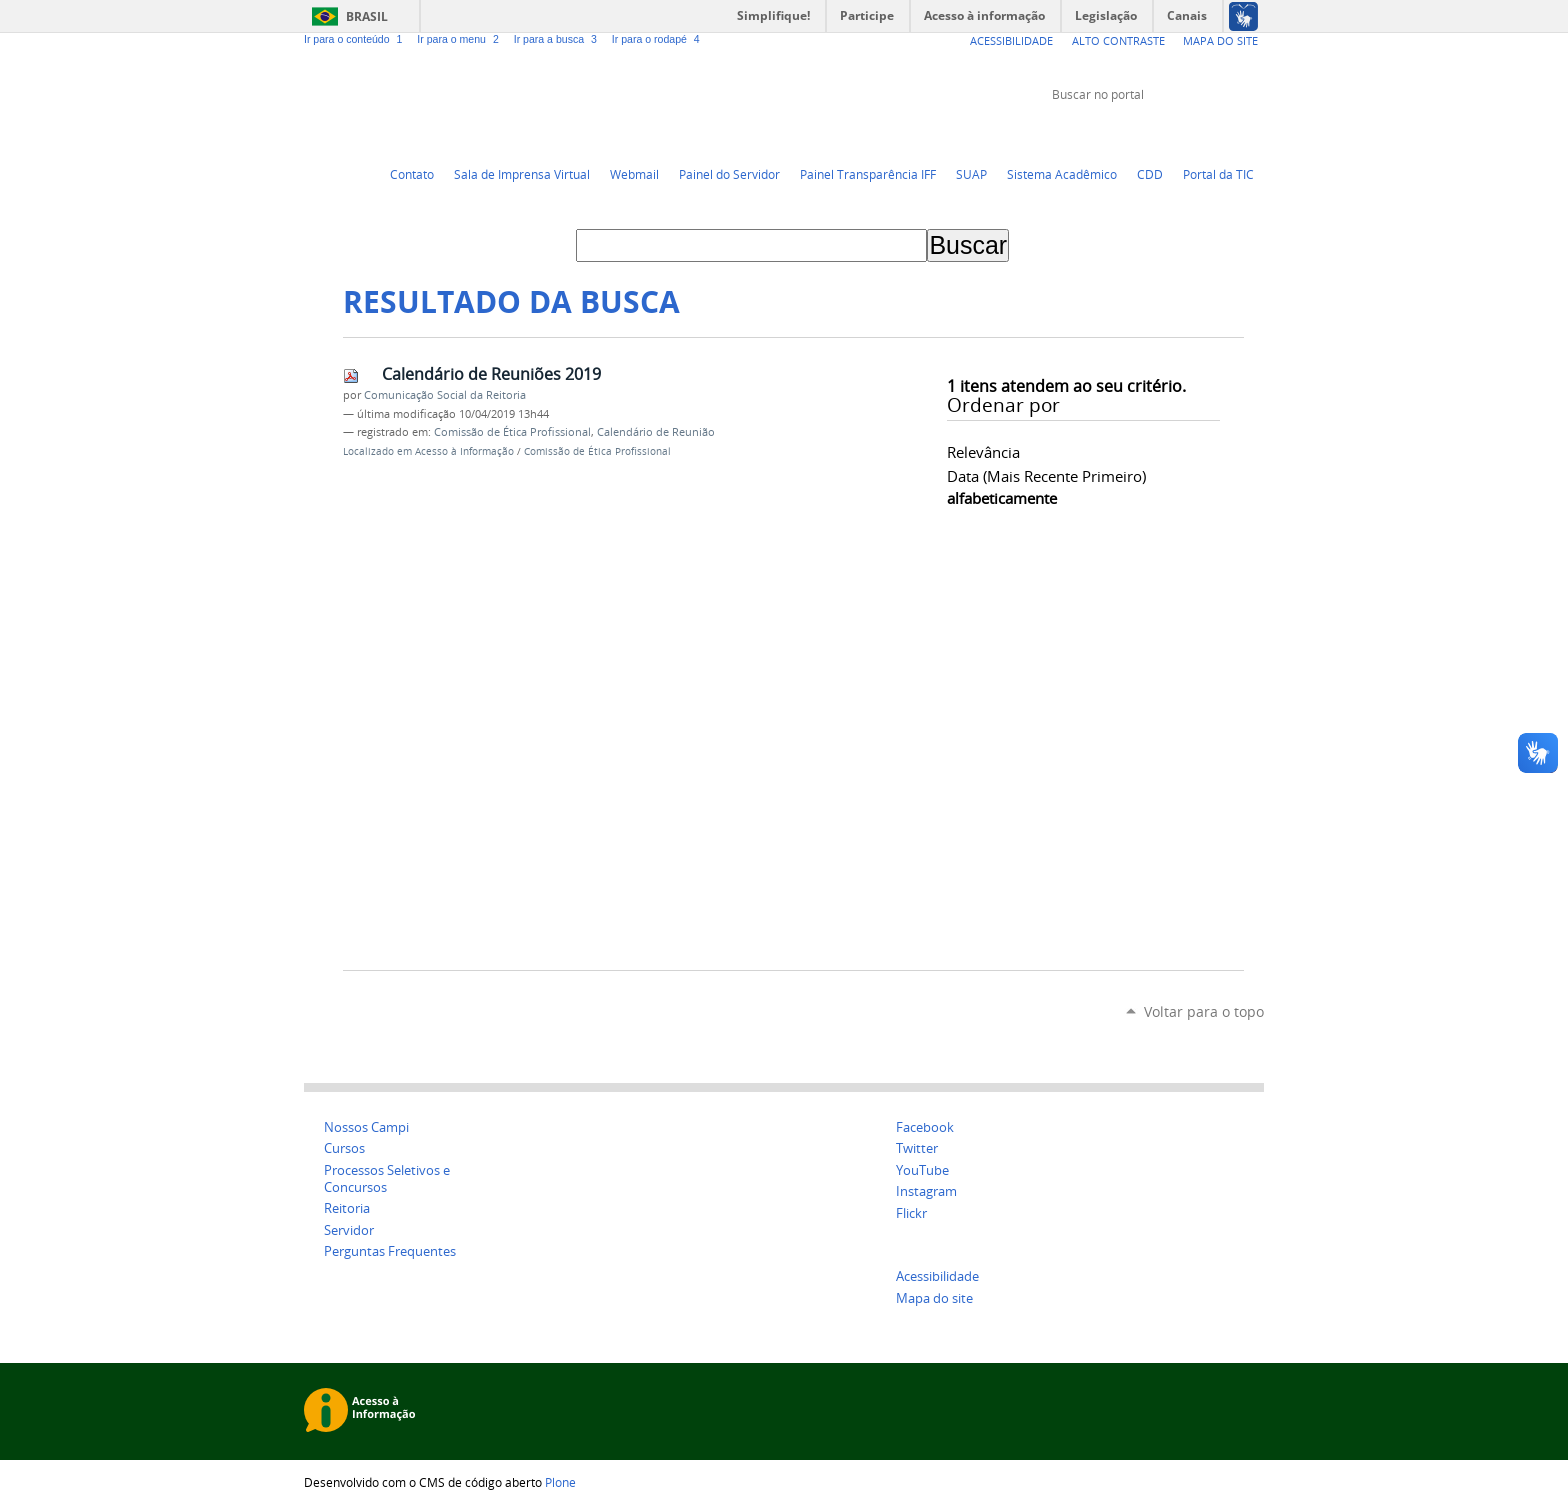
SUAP (971, 174)
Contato (412, 174)
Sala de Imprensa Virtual (522, 174)
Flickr (1229, 132)
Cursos (344, 1148)
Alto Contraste (1118, 40)
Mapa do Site (1220, 40)
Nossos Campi (366, 1127)
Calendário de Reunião (656, 432)
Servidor (349, 1230)
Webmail (634, 174)
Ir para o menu (461, 39)
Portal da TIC (1218, 174)
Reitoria (347, 1208)
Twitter (1154, 132)
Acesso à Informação (464, 451)
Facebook (1204, 132)
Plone (560, 1482)
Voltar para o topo (1204, 1011)
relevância (983, 452)
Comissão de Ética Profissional (512, 432)
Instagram (1254, 132)
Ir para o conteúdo (356, 39)
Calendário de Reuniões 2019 (491, 374)
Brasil (367, 16)
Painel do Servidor (729, 174)
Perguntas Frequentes (390, 1251)
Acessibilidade (1011, 40)
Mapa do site (934, 1298)
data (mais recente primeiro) (1046, 476)
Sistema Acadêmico (1062, 174)
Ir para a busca (559, 39)
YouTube (1179, 132)
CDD (1150, 174)
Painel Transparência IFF (868, 174)
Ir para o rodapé (658, 39)
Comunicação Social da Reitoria (445, 395)
